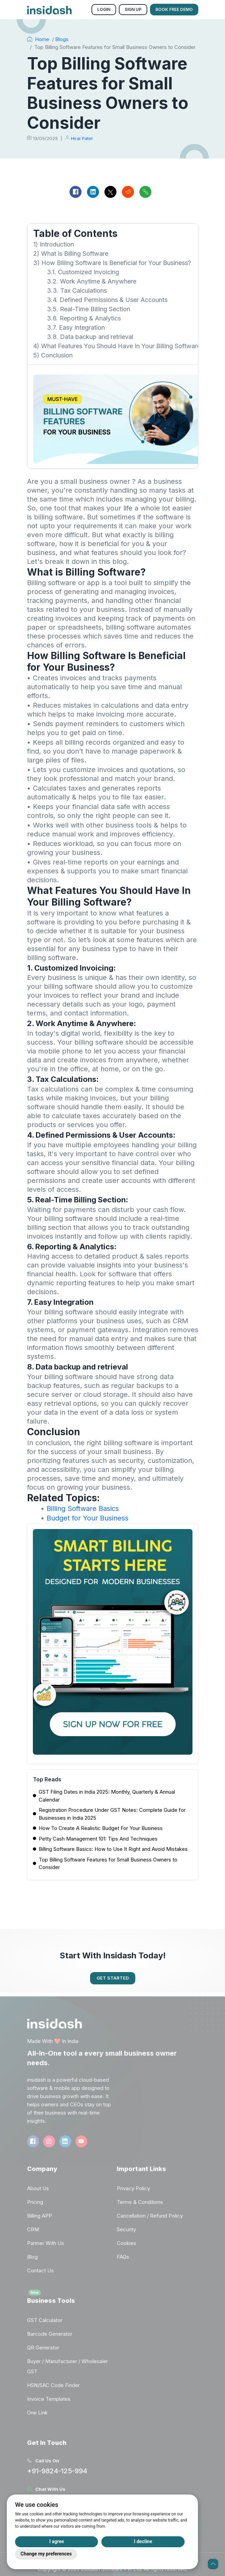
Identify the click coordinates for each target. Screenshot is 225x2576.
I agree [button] (56, 2541)
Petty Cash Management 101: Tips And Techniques (98, 1838)
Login (103, 9)
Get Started (113, 1978)
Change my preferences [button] (46, 2553)
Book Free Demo (174, 9)
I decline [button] (143, 2541)
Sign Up (133, 9)
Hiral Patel (81, 138)
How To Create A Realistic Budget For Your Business (101, 1828)
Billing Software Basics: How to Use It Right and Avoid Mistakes (113, 1849)
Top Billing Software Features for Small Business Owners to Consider (108, 1863)
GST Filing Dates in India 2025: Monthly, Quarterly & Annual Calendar (107, 1796)
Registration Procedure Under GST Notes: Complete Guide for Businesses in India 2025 (112, 1814)
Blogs (61, 39)
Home (38, 39)
